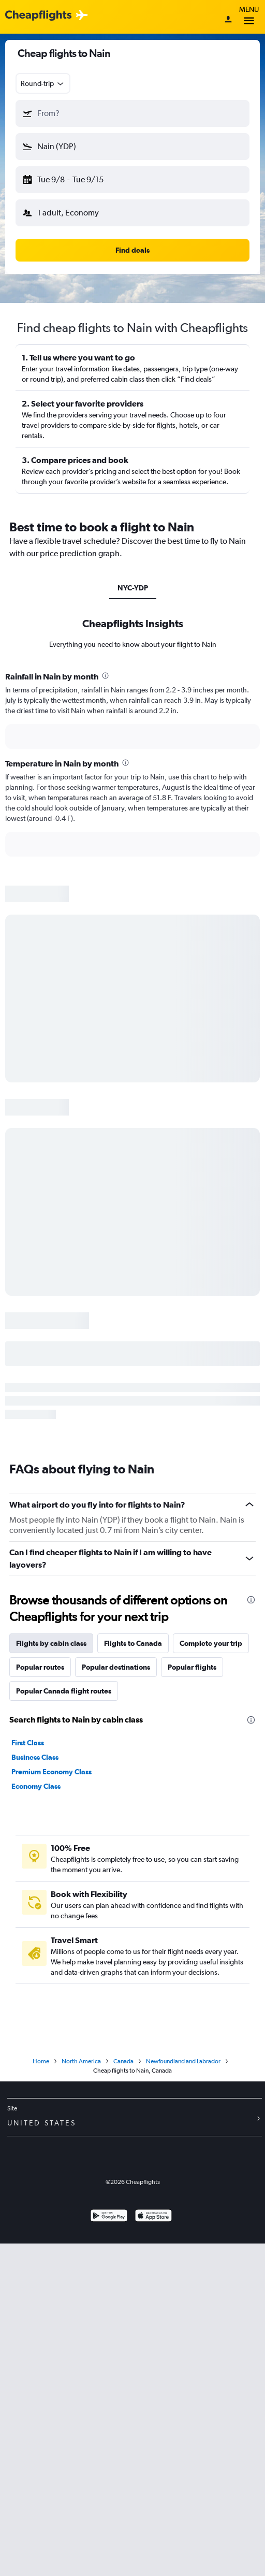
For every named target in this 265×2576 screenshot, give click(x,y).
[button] (132, 113)
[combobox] (43, 83)
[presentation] (105, 675)
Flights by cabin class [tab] (51, 1643)
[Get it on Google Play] (109, 2217)
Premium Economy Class (51, 1772)
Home (41, 2061)
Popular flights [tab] (192, 1667)
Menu (249, 16)
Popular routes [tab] (40, 1667)
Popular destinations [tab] (116, 1667)
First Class (27, 1743)
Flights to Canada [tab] (133, 1643)
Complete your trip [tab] (211, 1643)
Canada (123, 2061)
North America (81, 2061)
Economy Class (36, 1786)
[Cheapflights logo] (38, 16)
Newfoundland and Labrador (183, 2061)
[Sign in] (228, 20)
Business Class (34, 1757)
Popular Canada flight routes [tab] (63, 1691)
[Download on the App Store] (153, 2217)
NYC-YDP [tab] (132, 588)
